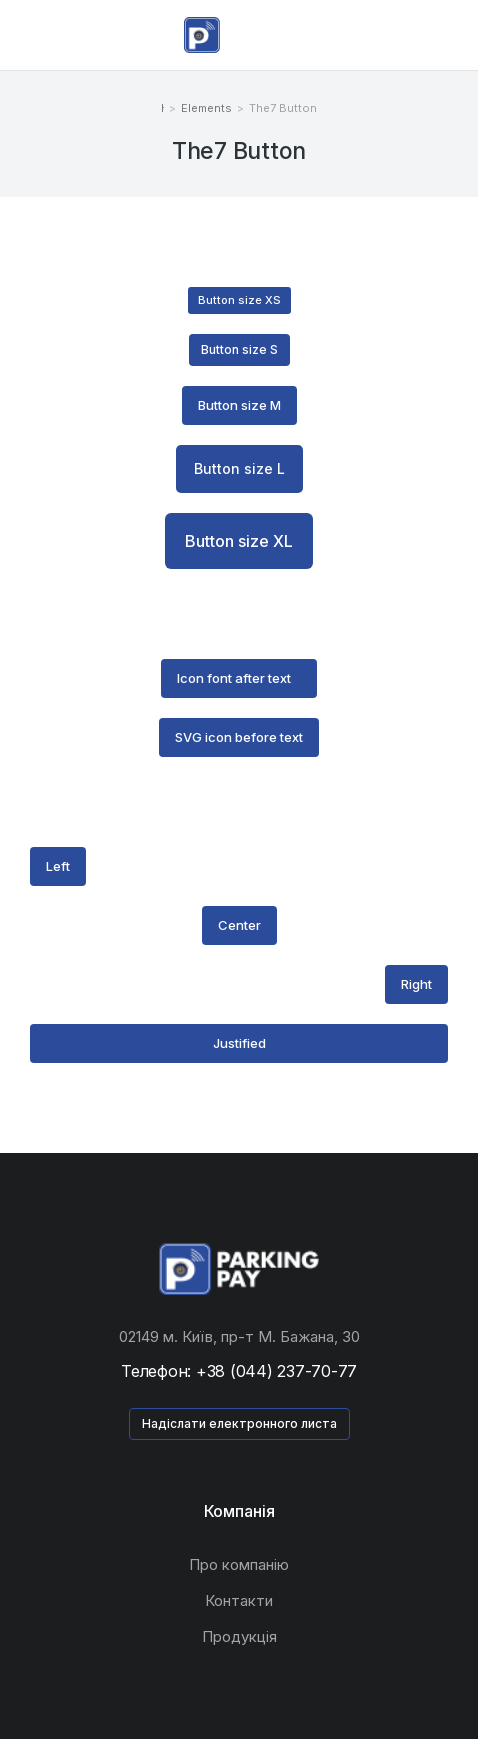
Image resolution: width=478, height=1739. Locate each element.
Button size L (239, 468)
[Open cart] (449, 35)
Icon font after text (234, 678)
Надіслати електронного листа (239, 1423)
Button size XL (239, 541)
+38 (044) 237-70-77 (276, 1371)
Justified (239, 1043)
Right (416, 984)
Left (58, 866)
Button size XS (239, 300)
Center (239, 925)
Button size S (239, 349)
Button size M (239, 405)
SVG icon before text (239, 737)
